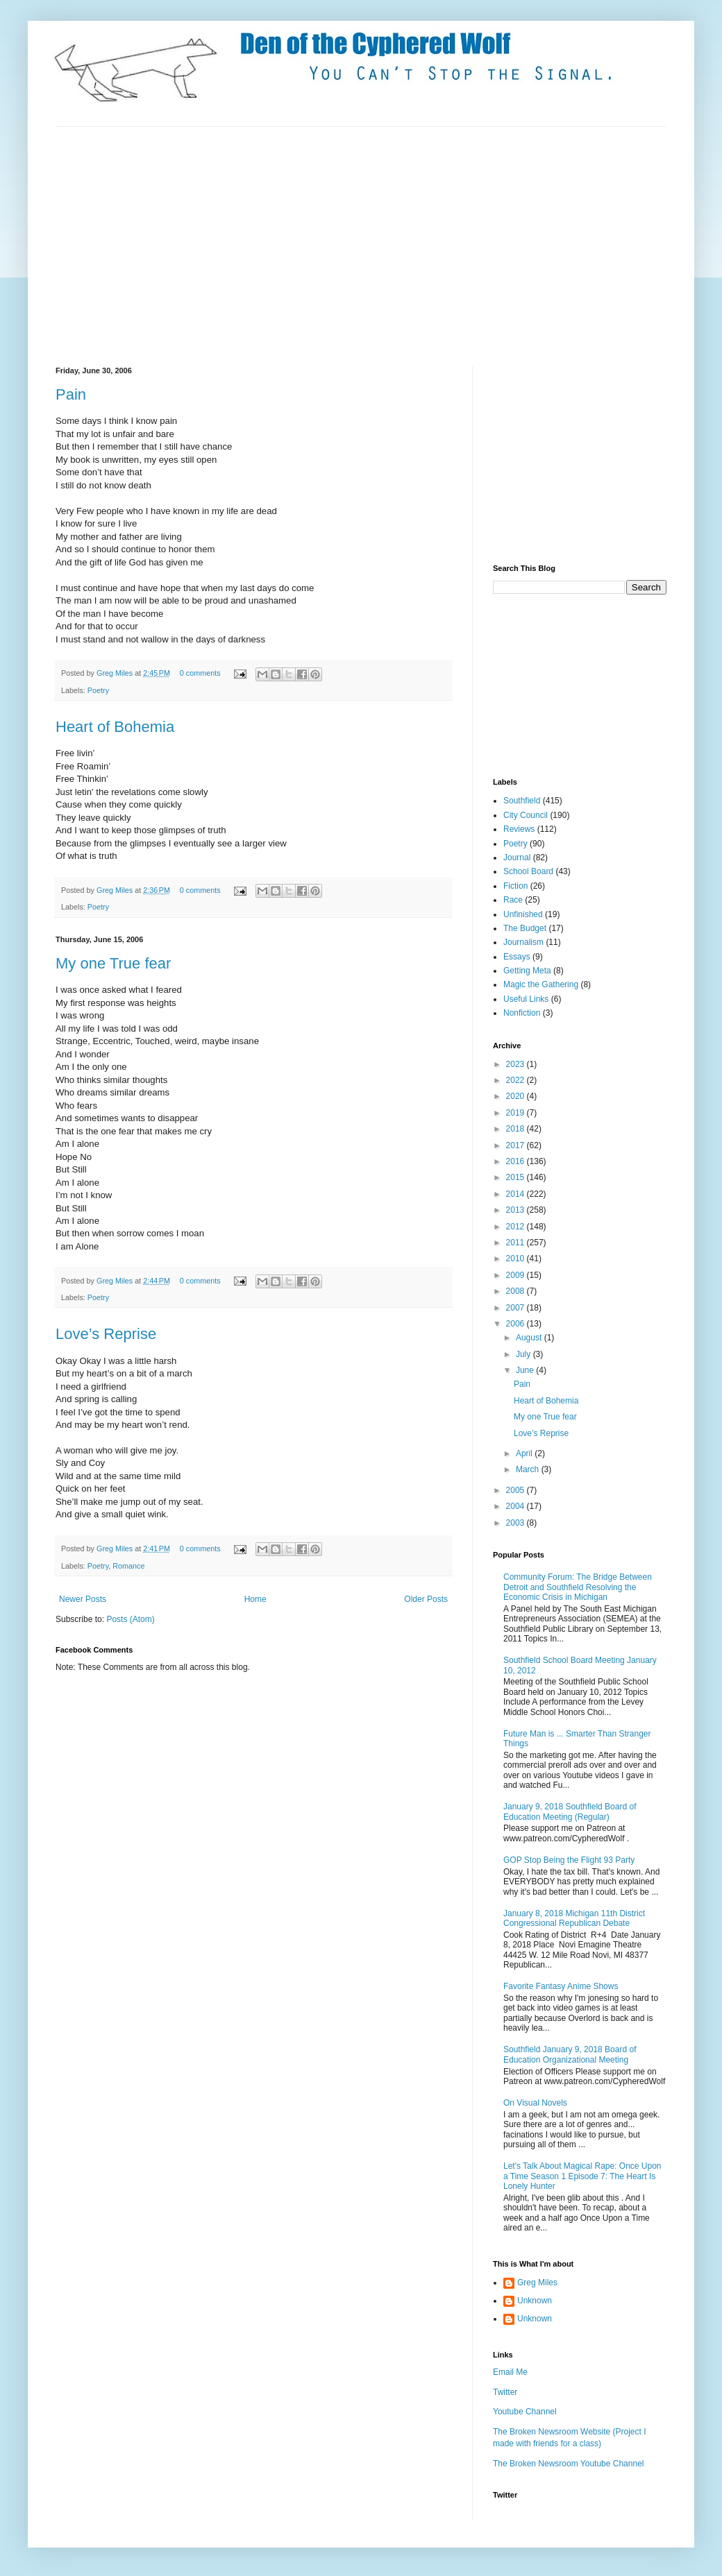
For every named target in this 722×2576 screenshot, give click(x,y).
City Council (525, 815)
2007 (516, 1308)
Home (255, 1599)
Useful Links (525, 999)
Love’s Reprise (106, 1333)
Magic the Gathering (540, 984)
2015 (516, 1177)
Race (513, 900)
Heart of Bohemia (115, 726)
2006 (516, 1324)
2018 (516, 1129)
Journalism (523, 942)
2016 (516, 1161)
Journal (516, 857)
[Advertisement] (273, 245)
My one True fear (113, 963)
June (526, 1370)
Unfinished (523, 914)
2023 (516, 1064)
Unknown (534, 2300)
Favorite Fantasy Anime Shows (560, 1986)
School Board (528, 871)
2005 (516, 1490)
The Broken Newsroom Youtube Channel (568, 2463)
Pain (71, 394)
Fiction (515, 886)
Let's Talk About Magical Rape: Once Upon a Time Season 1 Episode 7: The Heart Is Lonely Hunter (582, 2176)
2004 (516, 1506)
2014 (516, 1194)
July (524, 1354)
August (530, 1337)
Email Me (510, 2372)
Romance (128, 1566)
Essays (516, 957)
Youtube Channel (525, 2411)
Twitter (505, 2392)
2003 (516, 1523)
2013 (516, 1210)
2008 (516, 1291)
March (529, 1469)
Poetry (98, 690)
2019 (516, 1113)
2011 (516, 1242)
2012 (516, 1226)
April (525, 1453)
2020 (516, 1096)
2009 (516, 1275)
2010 (516, 1258)
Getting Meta (527, 970)
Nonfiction (521, 1013)
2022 (516, 1080)
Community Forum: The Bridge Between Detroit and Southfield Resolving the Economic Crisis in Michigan (577, 1587)
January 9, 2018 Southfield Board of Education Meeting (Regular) (569, 1811)
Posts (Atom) (130, 1619)
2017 (516, 1145)
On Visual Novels (535, 2103)
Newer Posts (82, 1599)
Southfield (521, 800)
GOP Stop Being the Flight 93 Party (569, 1860)
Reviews (519, 829)
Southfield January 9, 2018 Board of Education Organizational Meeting (569, 2054)
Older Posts (426, 1599)
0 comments (200, 673)
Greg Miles (115, 673)
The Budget (524, 928)
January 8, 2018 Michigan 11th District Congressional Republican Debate (574, 1918)
